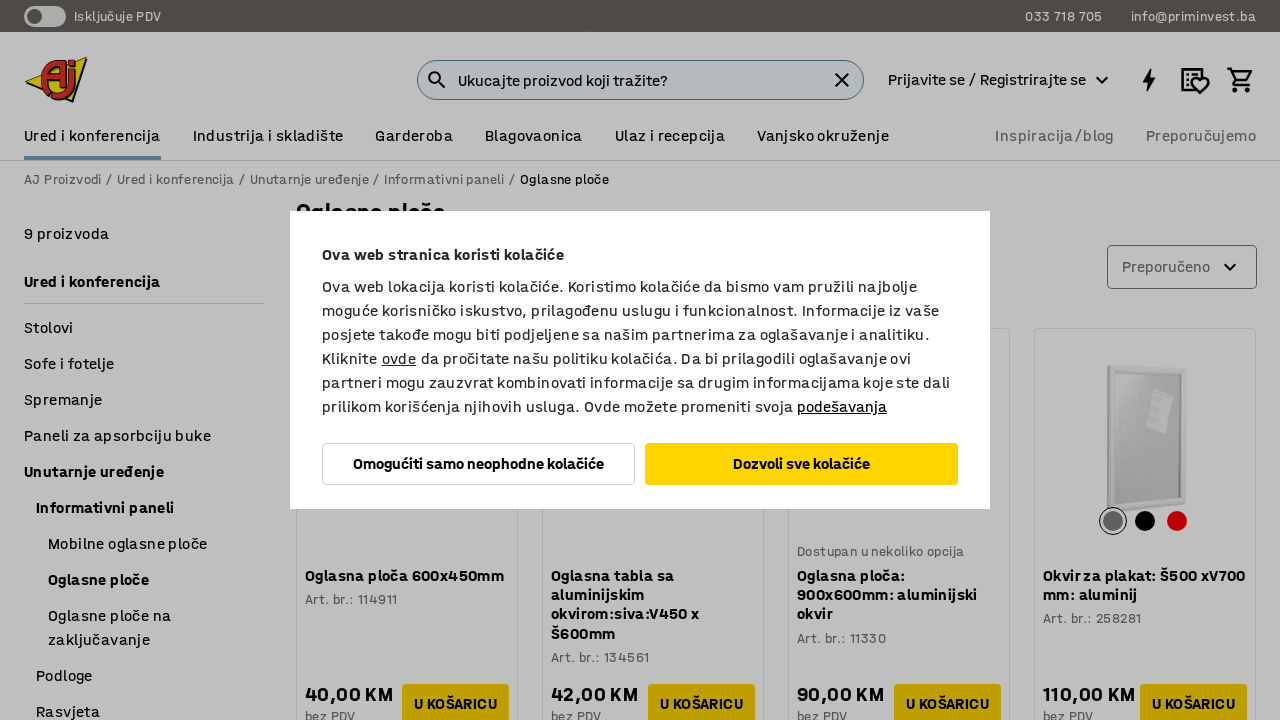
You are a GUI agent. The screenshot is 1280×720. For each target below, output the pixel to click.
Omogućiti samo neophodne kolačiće (478, 463)
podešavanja (842, 406)
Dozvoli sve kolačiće (801, 463)
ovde (399, 358)
